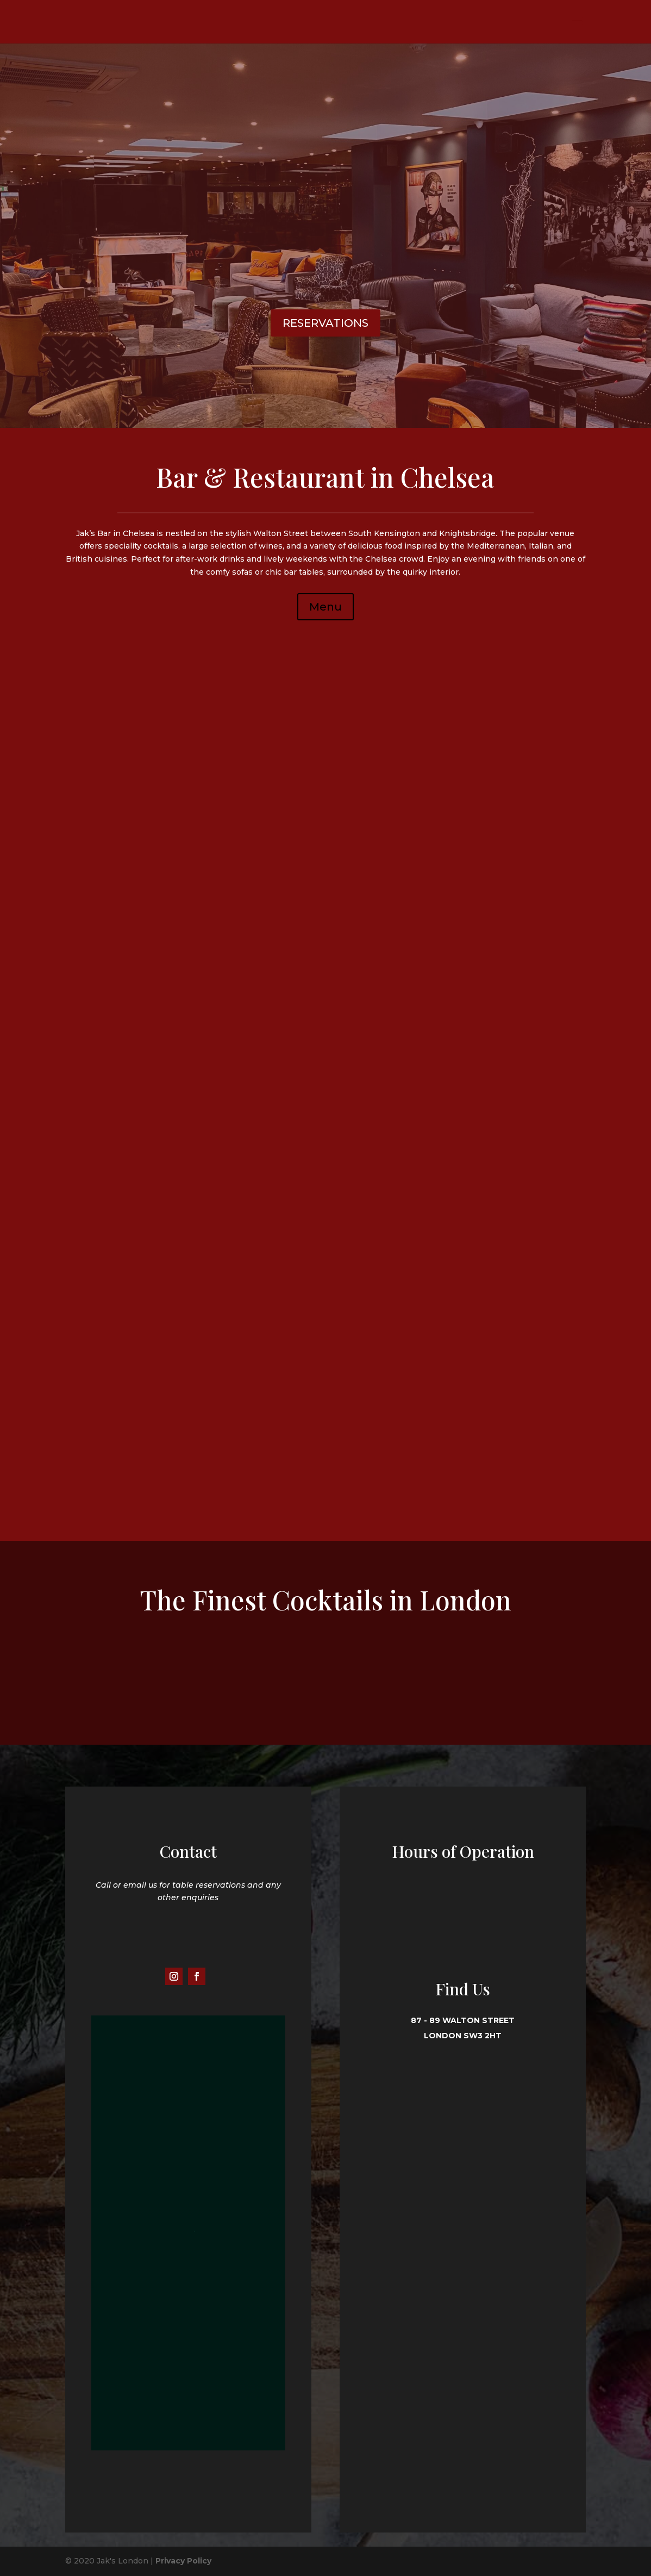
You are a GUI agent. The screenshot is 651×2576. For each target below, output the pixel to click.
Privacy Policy (183, 2561)
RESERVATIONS (325, 322)
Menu (325, 606)
